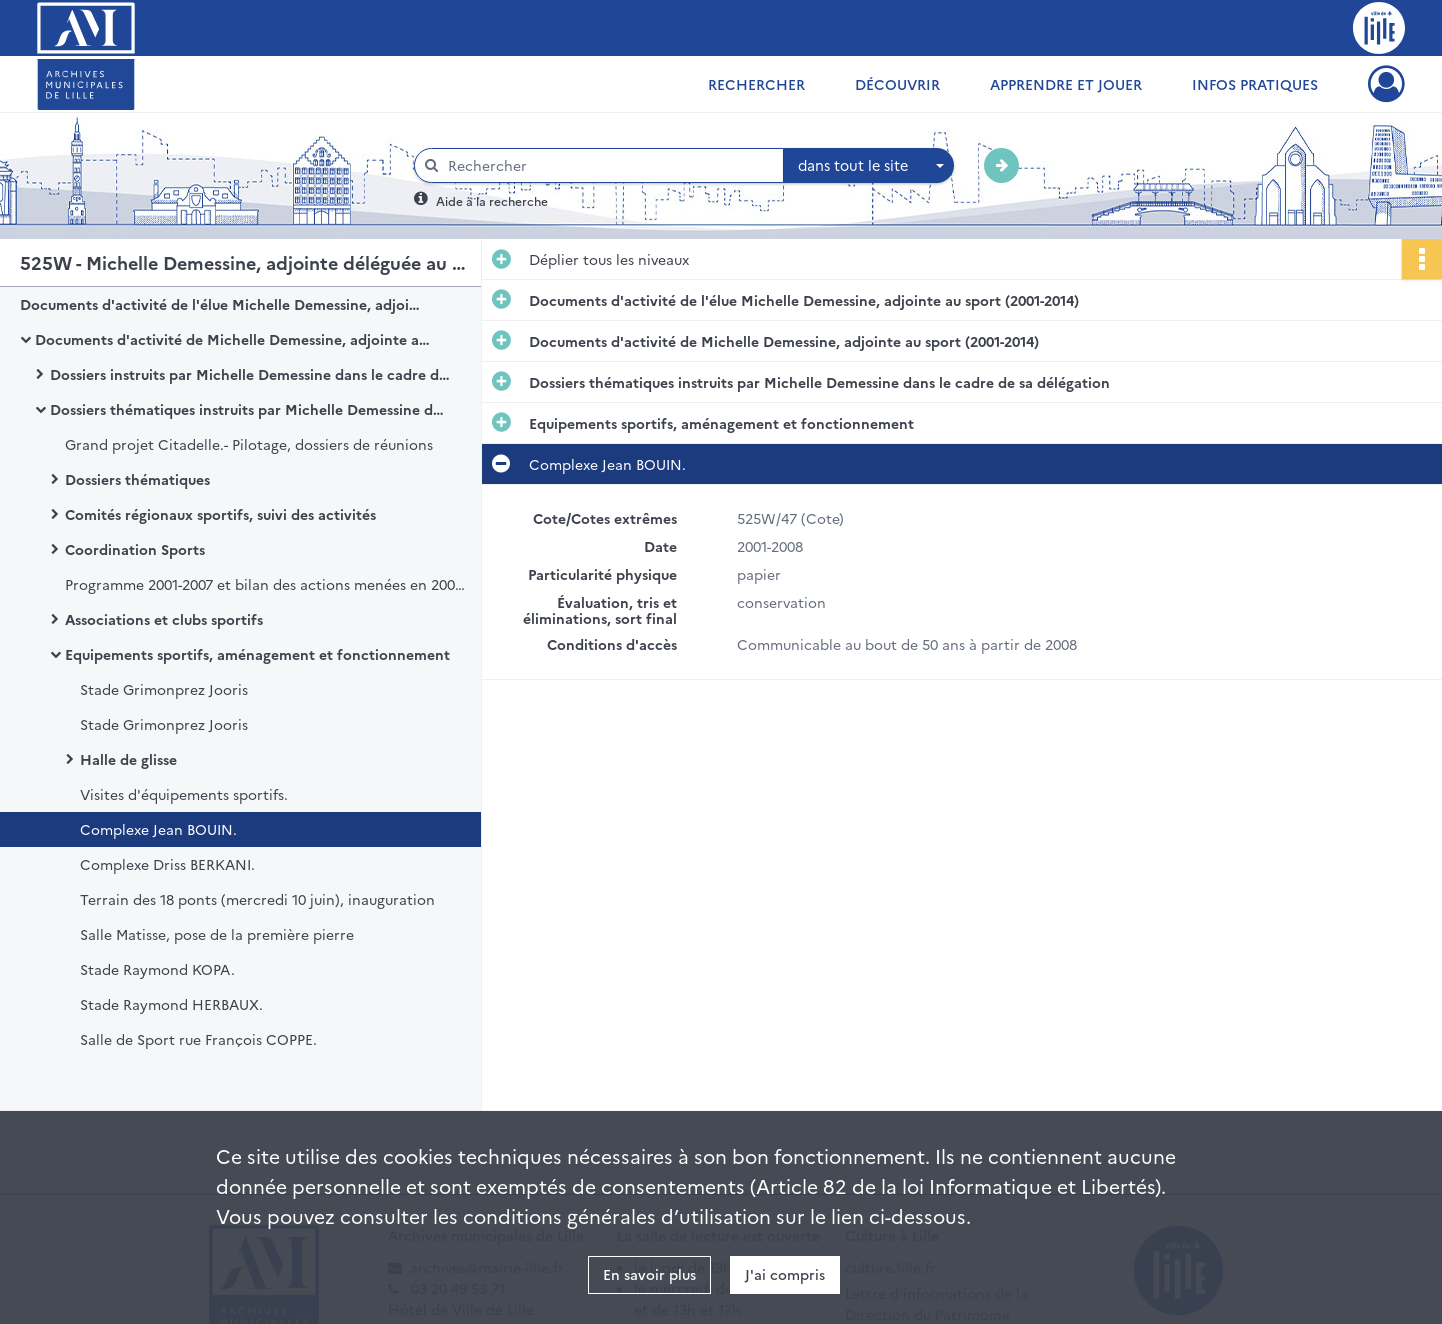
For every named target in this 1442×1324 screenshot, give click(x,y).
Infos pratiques (1255, 84)
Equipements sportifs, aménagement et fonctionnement (257, 654)
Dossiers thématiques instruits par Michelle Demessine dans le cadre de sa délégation (250, 409)
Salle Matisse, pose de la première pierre (217, 934)
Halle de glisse (128, 759)
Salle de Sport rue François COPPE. (198, 1039)
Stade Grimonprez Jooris (164, 689)
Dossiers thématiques (137, 479)
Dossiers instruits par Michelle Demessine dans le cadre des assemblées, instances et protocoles (250, 374)
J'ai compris (785, 1274)
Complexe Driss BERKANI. (167, 864)
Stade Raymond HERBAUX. (171, 1004)
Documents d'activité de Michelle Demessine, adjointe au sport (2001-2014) (235, 339)
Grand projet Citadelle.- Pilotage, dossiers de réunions (249, 444)
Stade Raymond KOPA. (157, 969)
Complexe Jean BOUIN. (158, 829)
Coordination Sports (135, 549)
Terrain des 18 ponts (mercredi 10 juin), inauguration (257, 899)
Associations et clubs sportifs (164, 619)
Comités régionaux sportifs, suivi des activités (220, 514)
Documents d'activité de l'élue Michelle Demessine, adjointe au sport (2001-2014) (220, 304)
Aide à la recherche (492, 200)
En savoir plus (649, 1274)
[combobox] (869, 166)
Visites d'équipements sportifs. (184, 794)
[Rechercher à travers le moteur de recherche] (609, 165)
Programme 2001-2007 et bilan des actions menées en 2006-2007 (265, 584)
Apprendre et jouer (1066, 84)
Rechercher (756, 84)
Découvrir (897, 84)
